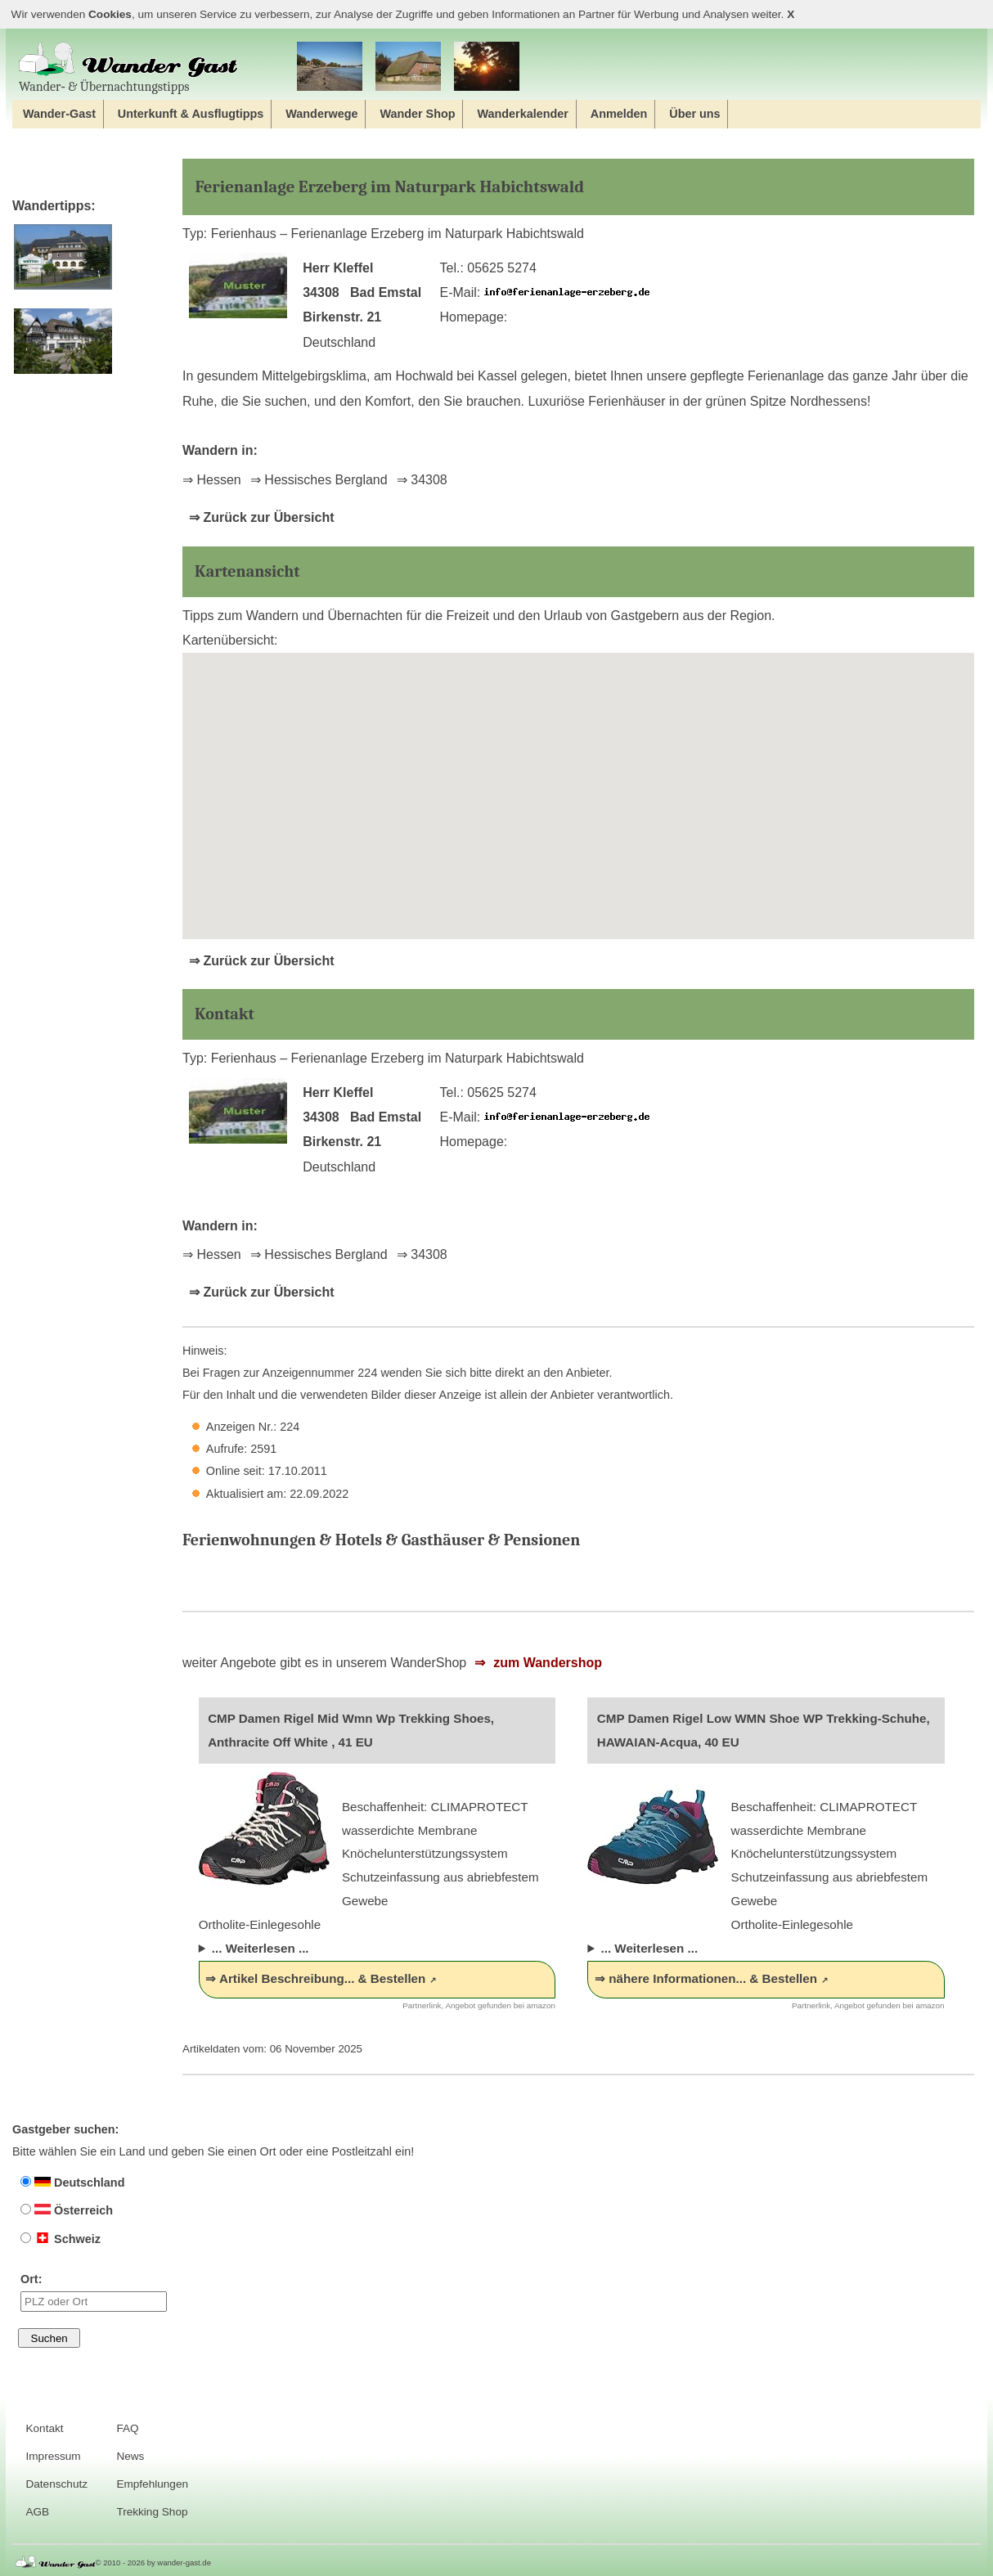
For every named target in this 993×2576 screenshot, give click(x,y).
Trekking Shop (151, 2512)
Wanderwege (321, 113)
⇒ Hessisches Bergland (319, 480)
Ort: (93, 2292)
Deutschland (72, 2182)
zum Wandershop (546, 1663)
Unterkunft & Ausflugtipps (191, 113)
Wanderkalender (522, 113)
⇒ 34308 (422, 480)
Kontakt (44, 2428)
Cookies (110, 14)
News (130, 2456)
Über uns (694, 113)
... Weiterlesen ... (260, 1948)
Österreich (66, 2210)
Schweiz (60, 2239)
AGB (37, 2512)
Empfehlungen (152, 2484)
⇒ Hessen (211, 480)
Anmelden (619, 113)
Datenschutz (56, 2484)
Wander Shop (417, 113)
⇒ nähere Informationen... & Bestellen (706, 1978)
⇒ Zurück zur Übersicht (261, 517)
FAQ (127, 2428)
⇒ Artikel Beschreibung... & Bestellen (315, 1978)
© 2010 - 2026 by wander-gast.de (153, 2562)
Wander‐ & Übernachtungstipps (128, 67)
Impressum (52, 2456)
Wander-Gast (59, 113)
